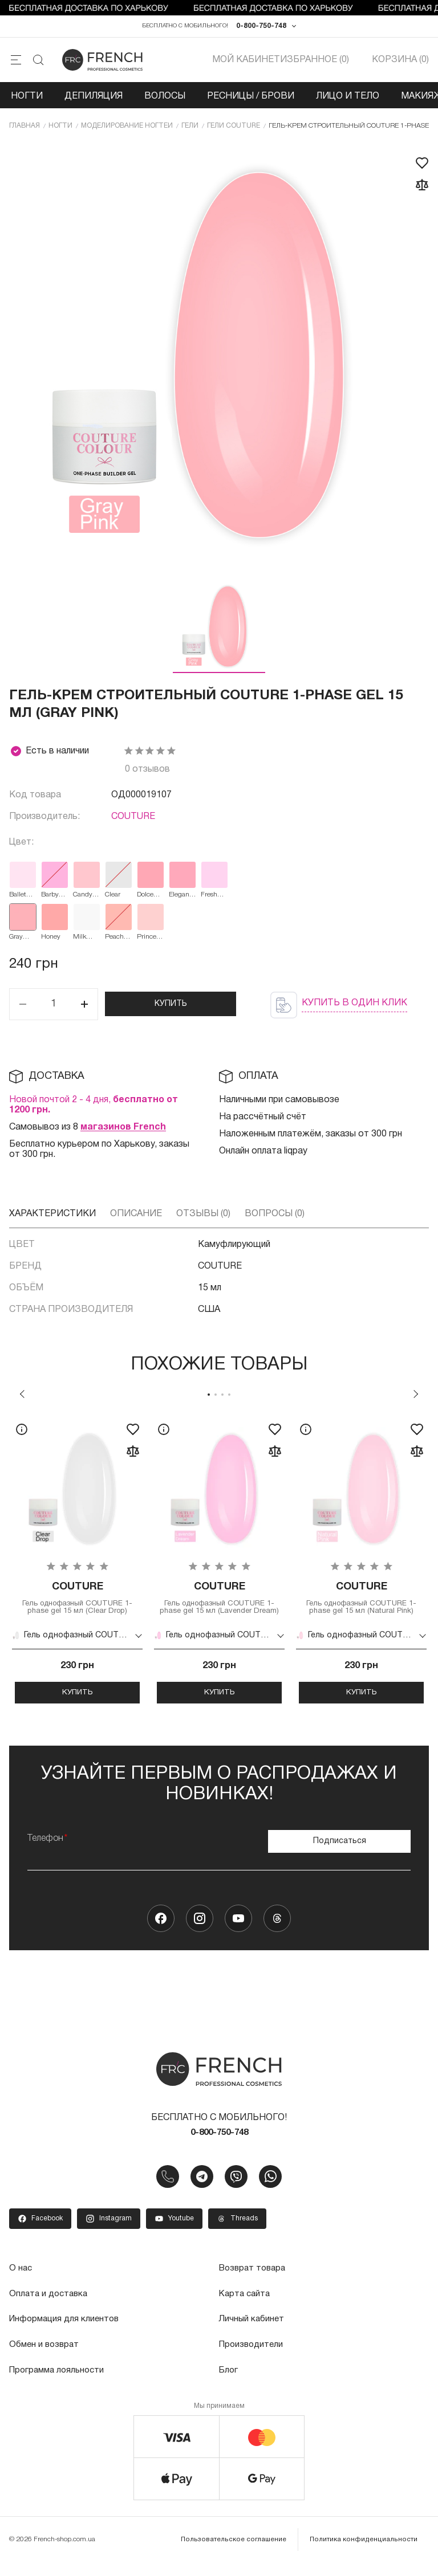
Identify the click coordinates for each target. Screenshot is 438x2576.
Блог (229, 2384)
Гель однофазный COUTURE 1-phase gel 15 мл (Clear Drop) (77, 1603)
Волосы (164, 99)
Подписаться (339, 1854)
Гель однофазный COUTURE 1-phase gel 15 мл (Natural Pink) (361, 1603)
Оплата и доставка (50, 2309)
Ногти (27, 99)
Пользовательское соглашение (237, 2553)
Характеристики (52, 1217)
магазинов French (123, 1131)
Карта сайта (246, 2309)
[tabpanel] (77, 1568)
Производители (253, 2359)
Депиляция (93, 99)
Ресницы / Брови (250, 99)
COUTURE (133, 821)
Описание (136, 1217)
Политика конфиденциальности (365, 2553)
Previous (22, 1397)
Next (416, 1397)
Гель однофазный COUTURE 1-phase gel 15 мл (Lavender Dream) (219, 1607)
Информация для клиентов (66, 2334)
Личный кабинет (252, 2334)
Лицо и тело (347, 99)
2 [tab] (215, 1398)
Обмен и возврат (45, 2359)
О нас (21, 2284)
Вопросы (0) (275, 1217)
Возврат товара (254, 2284)
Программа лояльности (59, 2384)
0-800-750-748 (261, 28)
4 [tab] (229, 1398)
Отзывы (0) (203, 1217)
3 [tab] (222, 1398)
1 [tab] (209, 1398)
